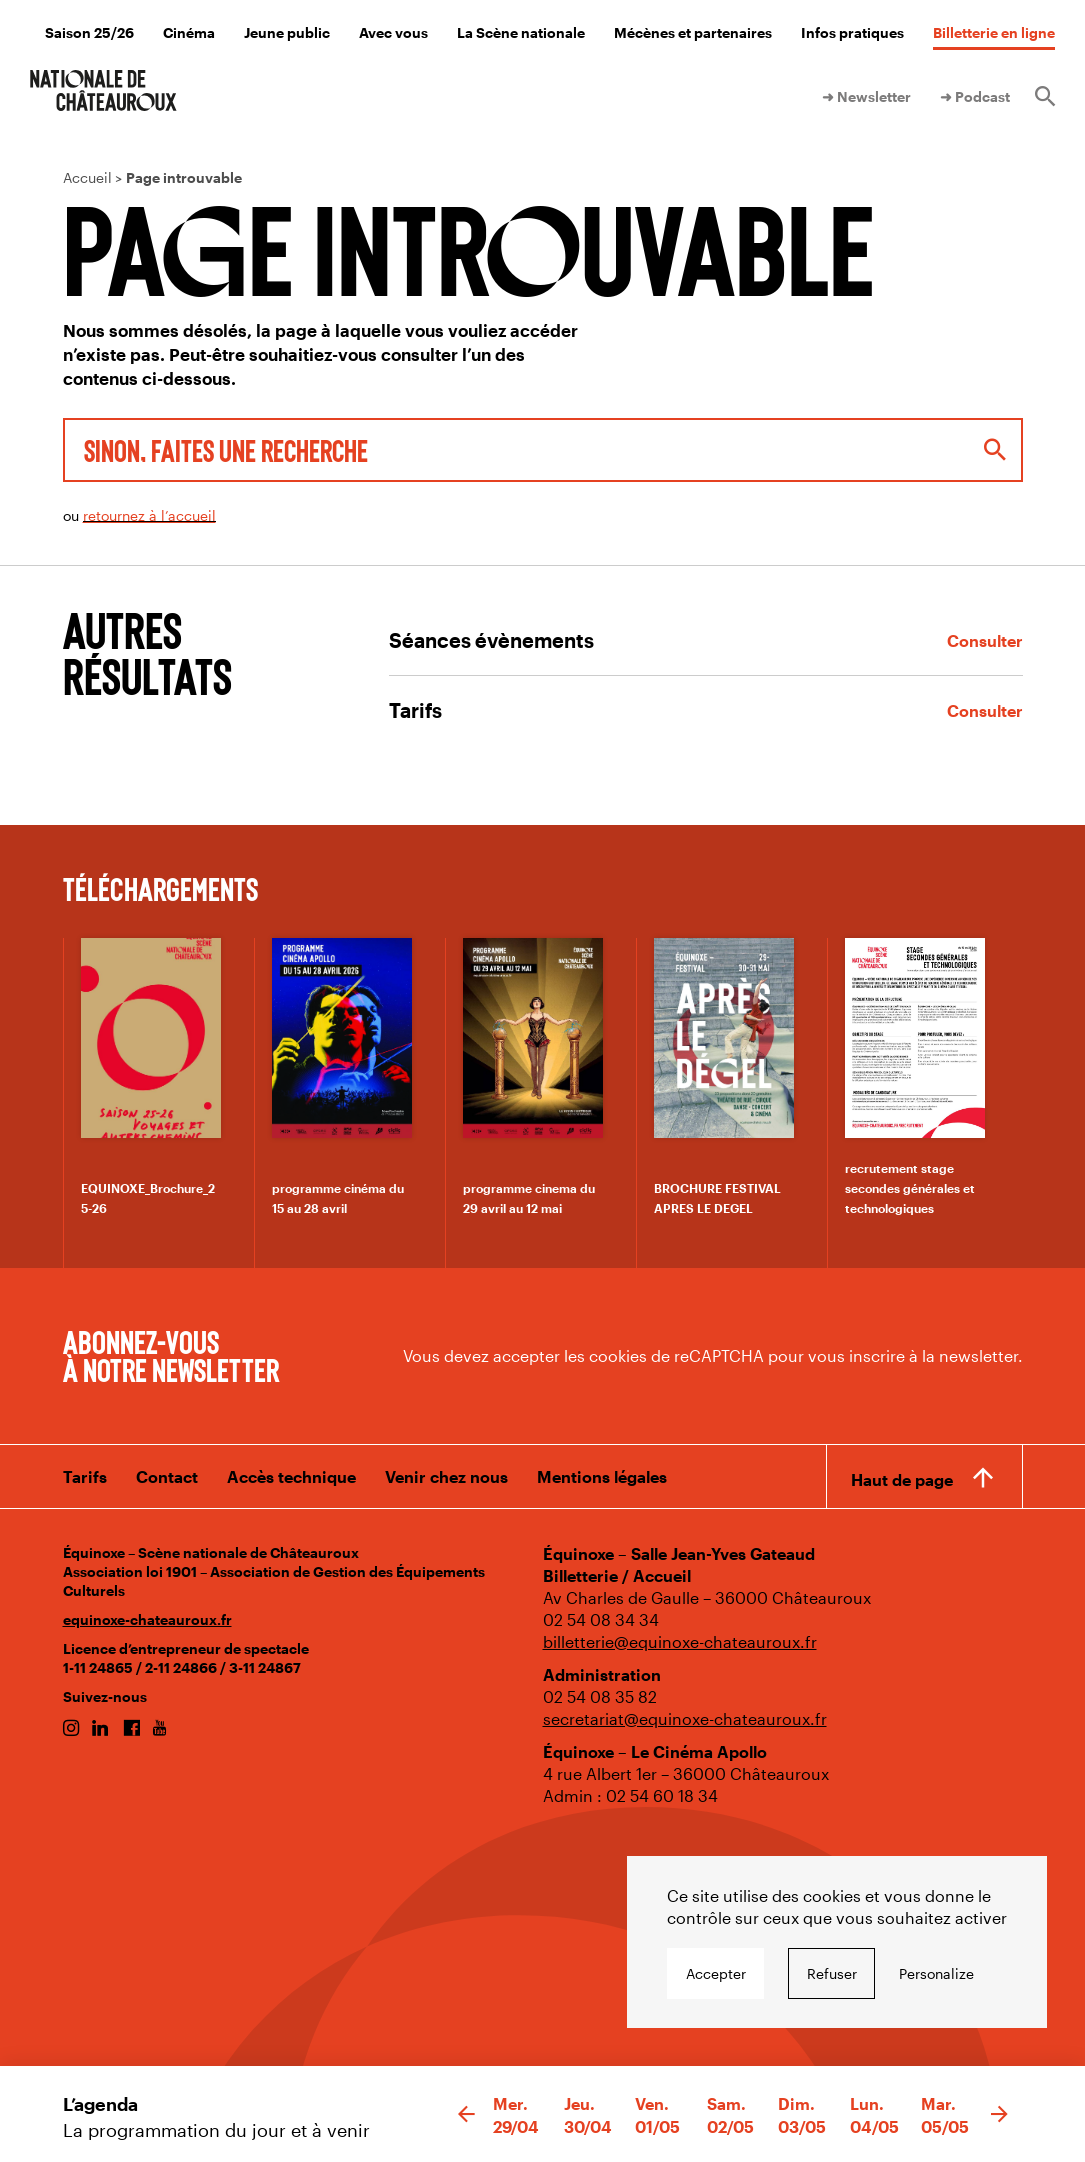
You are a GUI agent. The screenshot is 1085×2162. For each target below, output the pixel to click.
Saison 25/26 (89, 32)
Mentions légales (602, 1476)
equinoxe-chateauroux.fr (147, 1619)
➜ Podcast (975, 96)
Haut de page (902, 1478)
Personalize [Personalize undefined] (936, 1973)
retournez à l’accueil (149, 515)
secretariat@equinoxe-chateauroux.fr (685, 1718)
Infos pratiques (852, 32)
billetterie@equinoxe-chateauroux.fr (680, 1641)
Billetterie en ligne (994, 32)
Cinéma (189, 32)
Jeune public (287, 32)
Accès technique (291, 1476)
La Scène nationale (521, 32)
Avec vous (393, 32)
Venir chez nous (446, 1476)
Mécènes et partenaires (693, 32)
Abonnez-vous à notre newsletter (171, 1355)
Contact (167, 1476)
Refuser (832, 1973)
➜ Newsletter (866, 96)
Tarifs (85, 1476)
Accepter (716, 1973)
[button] (466, 2115)
